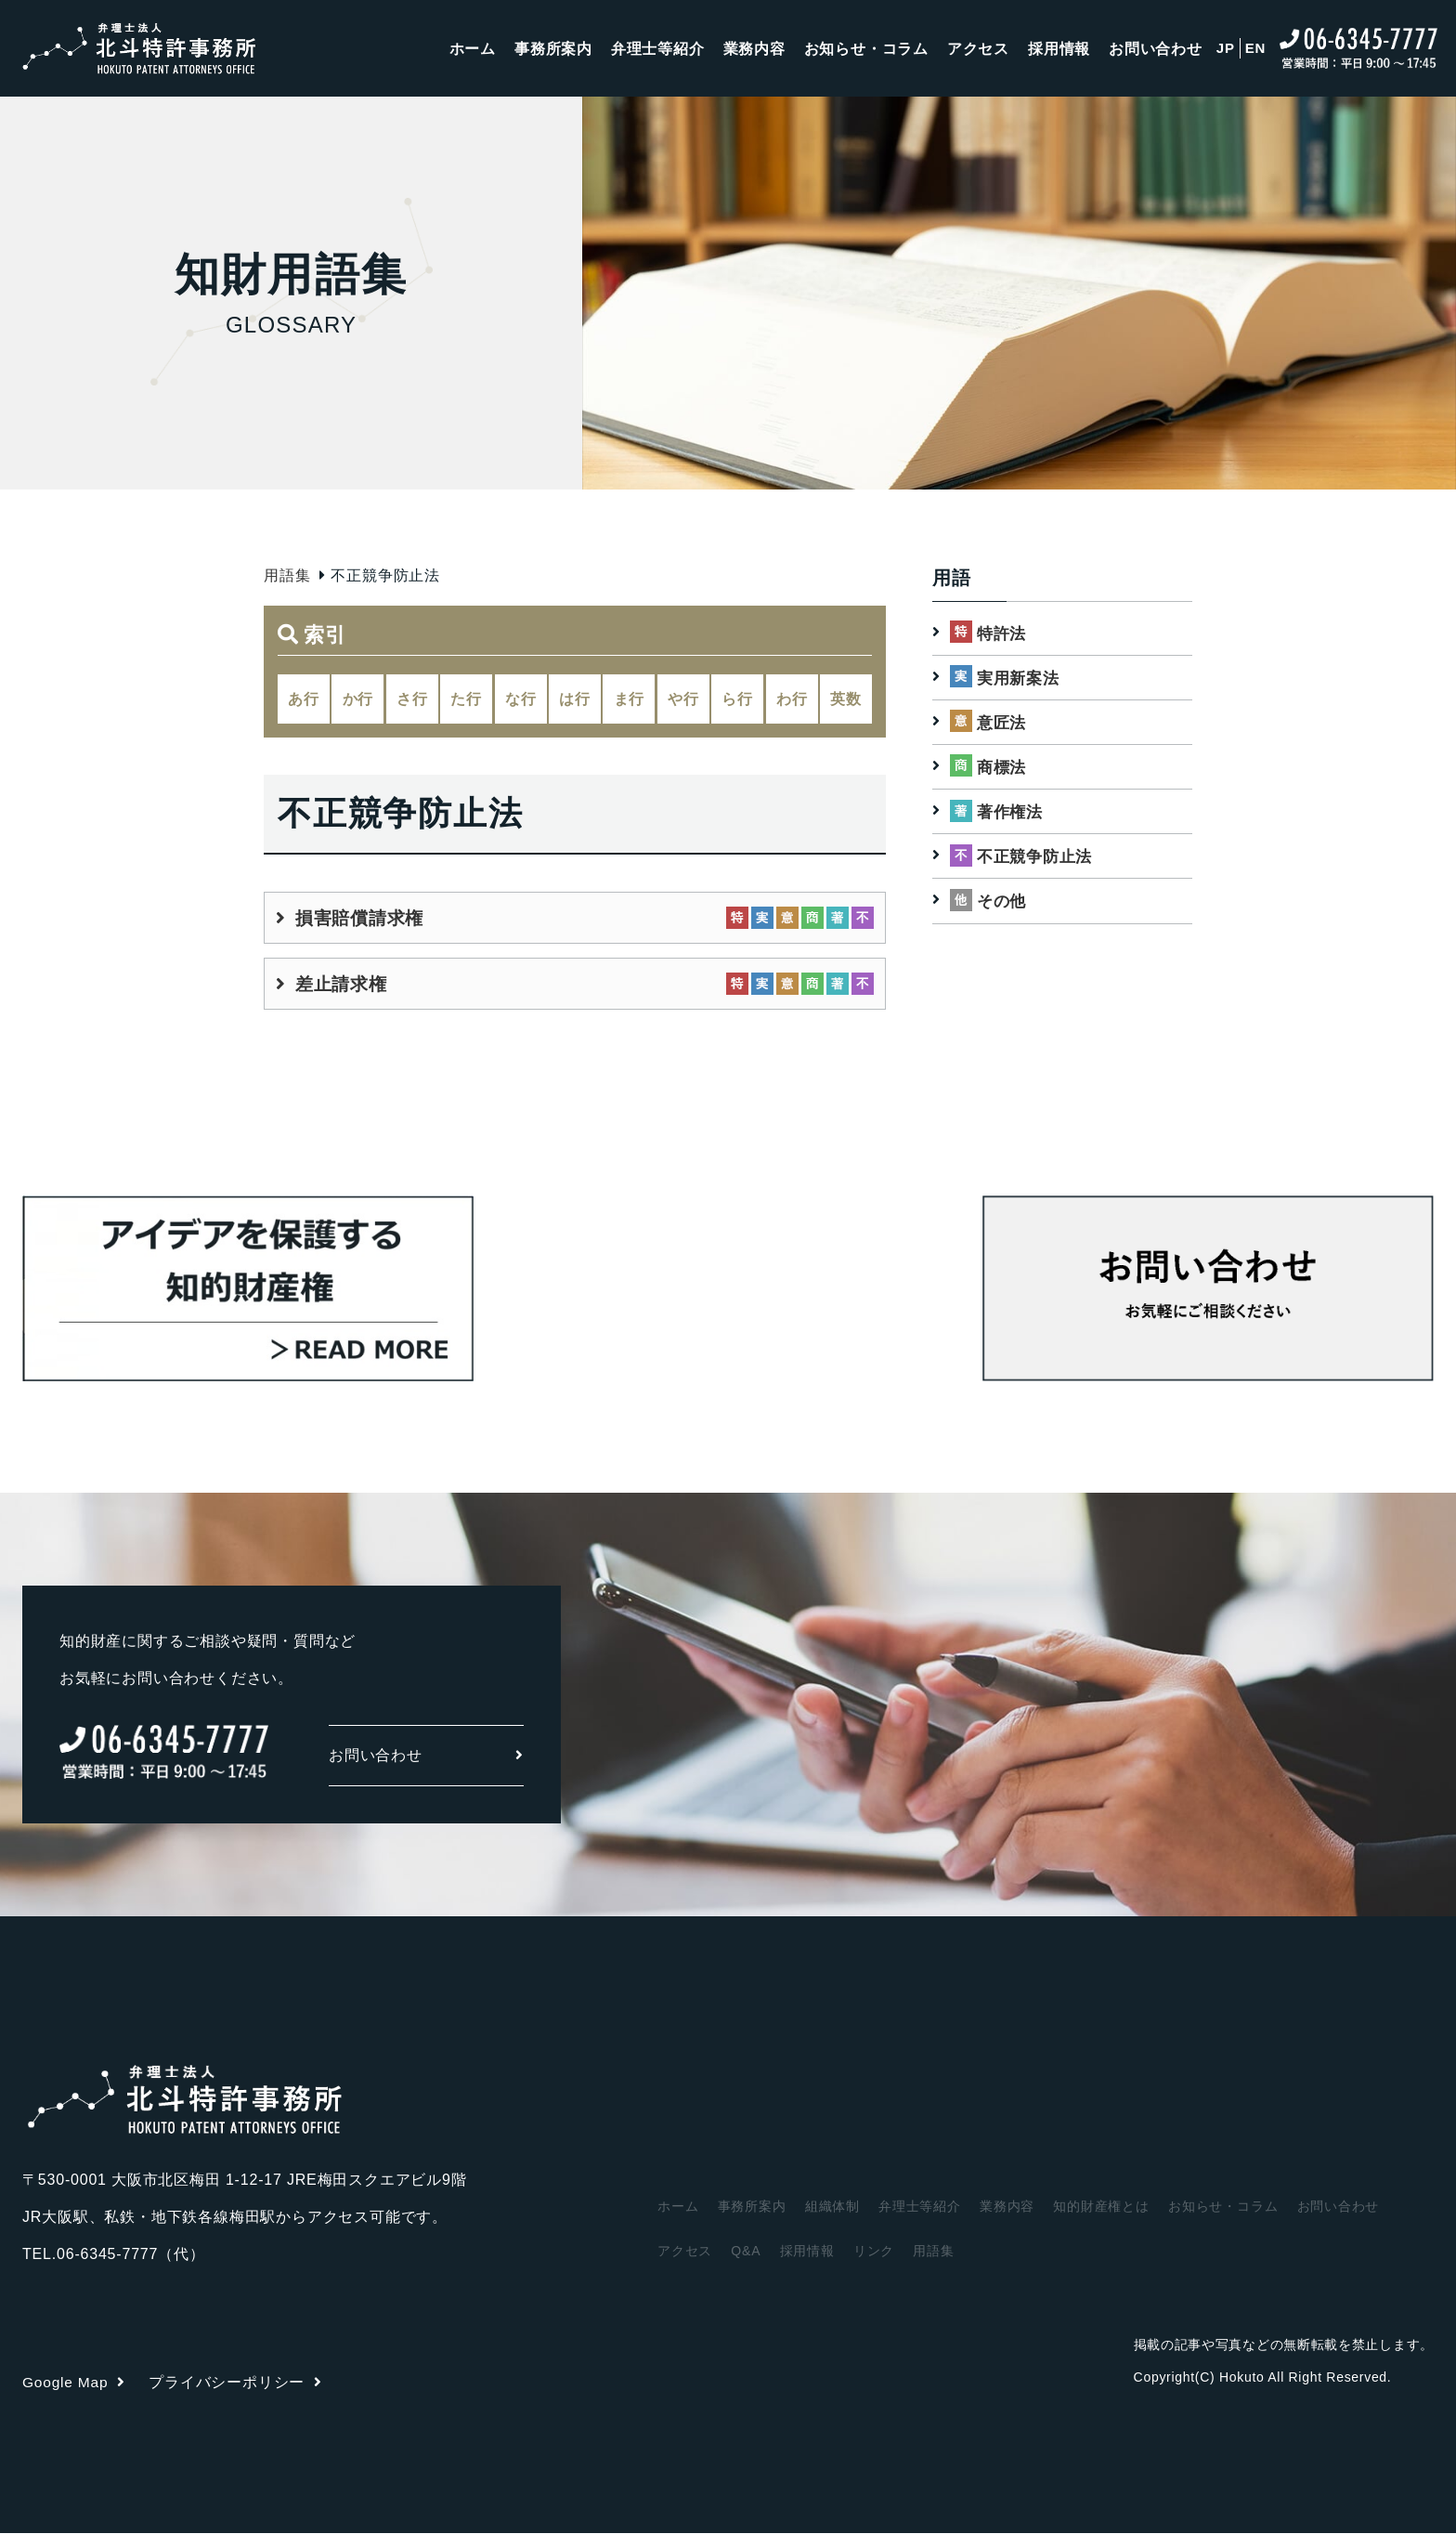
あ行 (303, 699)
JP (1225, 51)
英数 (846, 699)
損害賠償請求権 (363, 918)
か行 (358, 699)
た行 (466, 699)
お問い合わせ (1155, 51)
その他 (1003, 903)
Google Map (75, 2383)
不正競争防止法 (1038, 857)
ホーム (471, 51)
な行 (521, 699)
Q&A (745, 2251)
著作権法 (1011, 812)
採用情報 (1059, 51)
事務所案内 (553, 51)
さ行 (412, 699)
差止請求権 (343, 984)
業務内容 (753, 51)
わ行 (792, 699)
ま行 (629, 699)
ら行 (737, 699)
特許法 (1003, 632)
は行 (575, 699)
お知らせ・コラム (865, 51)
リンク (873, 2251)
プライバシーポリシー (238, 2383)
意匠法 (1003, 722)
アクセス (978, 51)
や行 (683, 699)
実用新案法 (1020, 678)
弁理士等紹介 (657, 51)
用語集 (287, 575)
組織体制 (832, 2207)
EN (1255, 51)
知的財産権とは (1102, 2207)
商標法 (1003, 768)
